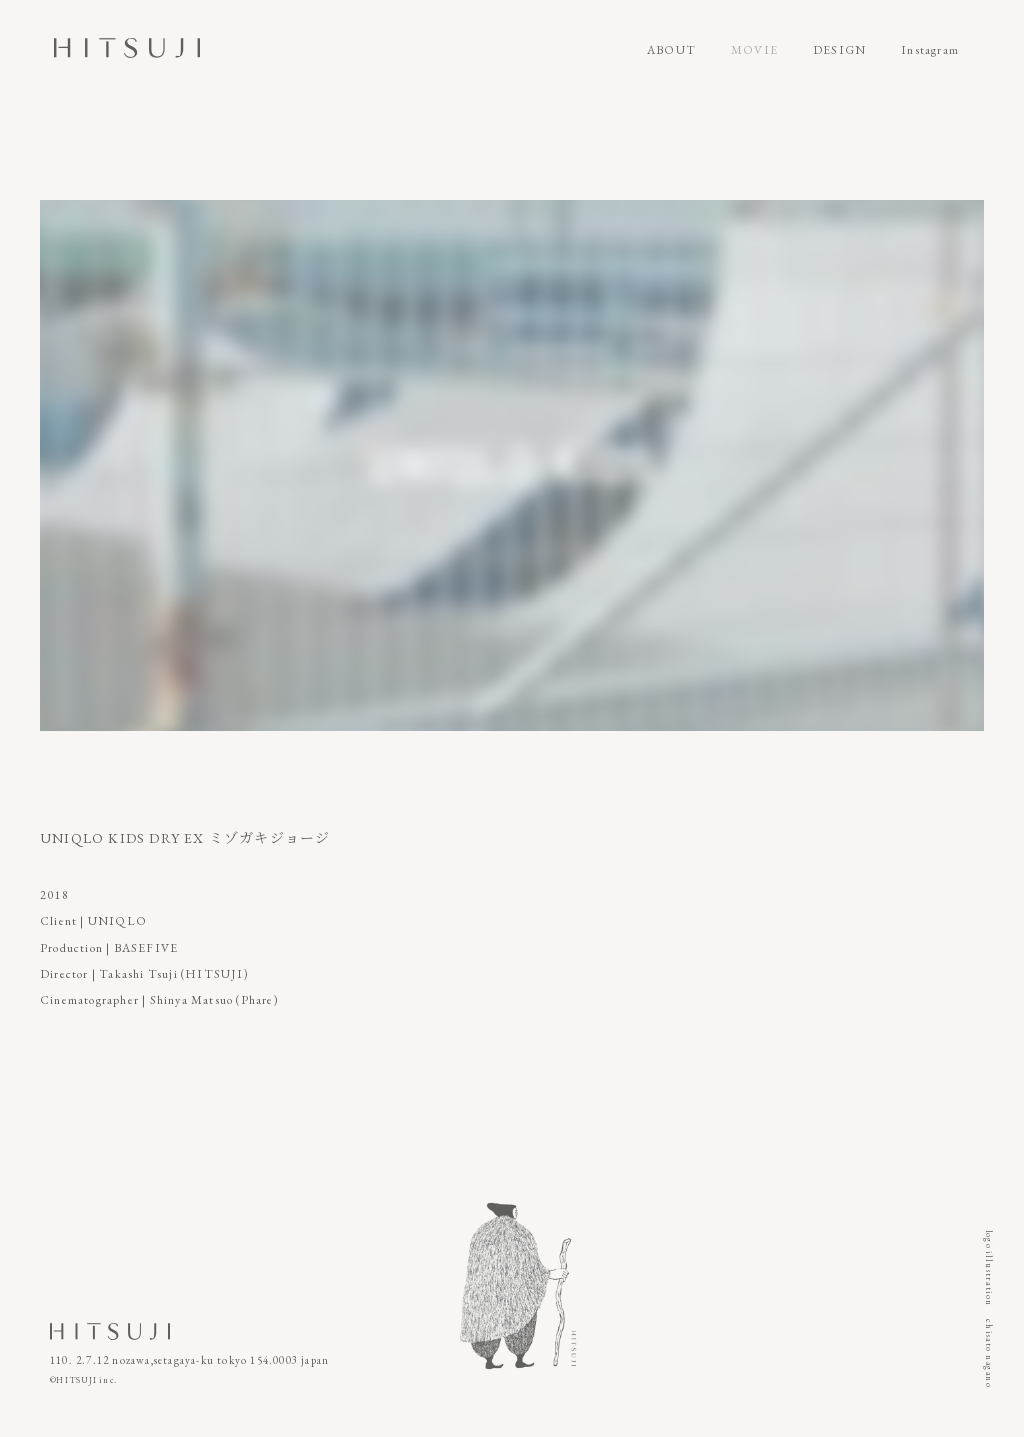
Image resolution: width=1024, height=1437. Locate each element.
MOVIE (754, 50)
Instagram (930, 50)
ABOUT (671, 50)
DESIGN (839, 50)
